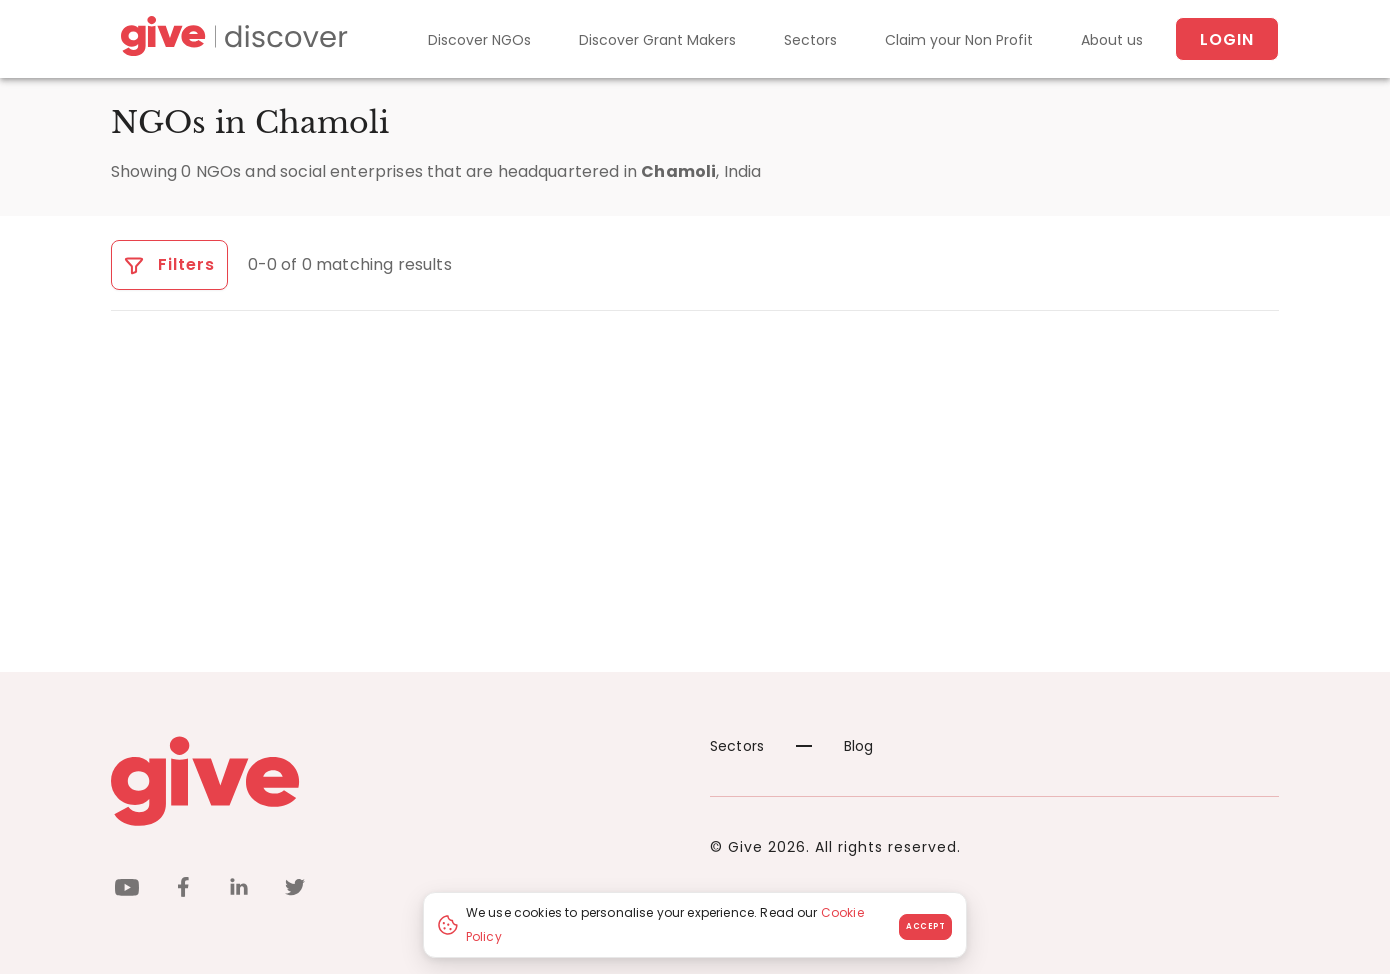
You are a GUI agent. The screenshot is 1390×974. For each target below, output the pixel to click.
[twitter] (295, 890)
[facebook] (183, 890)
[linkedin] (239, 890)
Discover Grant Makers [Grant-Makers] (657, 40)
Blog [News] (835, 746)
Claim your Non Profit (959, 40)
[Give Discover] (231, 39)
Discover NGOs (479, 40)
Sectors (810, 40)
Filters (169, 264)
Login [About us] (1227, 39)
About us (1112, 40)
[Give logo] (395, 781)
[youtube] (127, 890)
